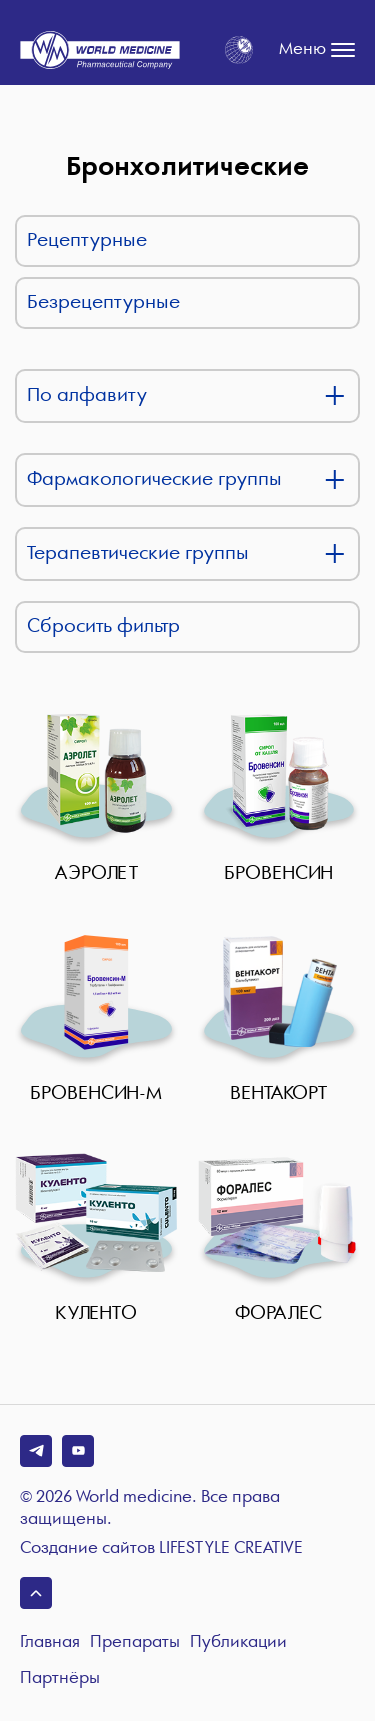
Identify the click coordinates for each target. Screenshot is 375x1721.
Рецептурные (87, 240)
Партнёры (60, 1678)
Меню (317, 50)
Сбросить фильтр (103, 626)
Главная (50, 1642)
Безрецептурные (103, 302)
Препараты (135, 1642)
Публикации (238, 1642)
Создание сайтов (161, 1549)
